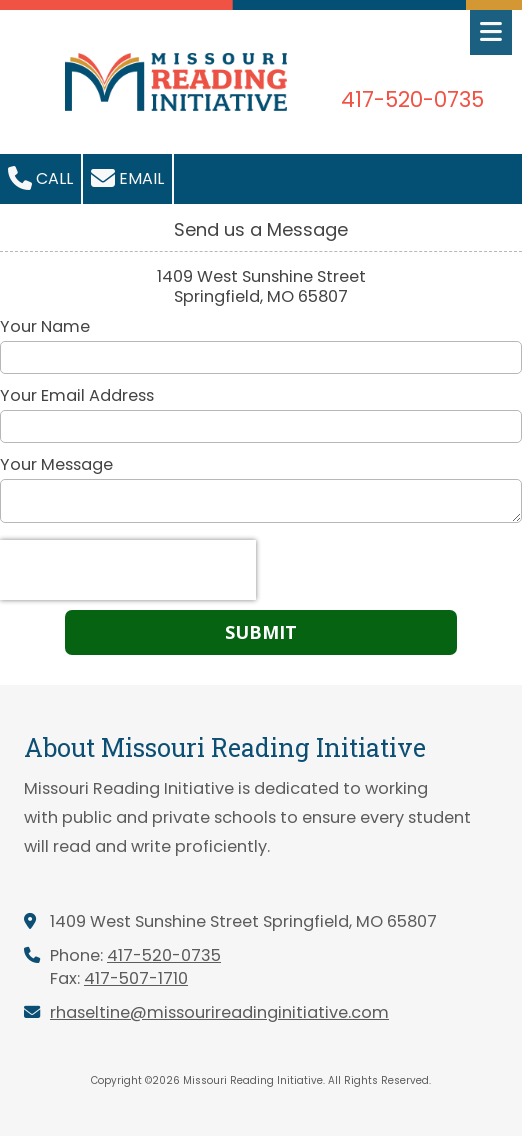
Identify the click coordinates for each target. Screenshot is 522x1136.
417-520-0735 (164, 955)
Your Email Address (77, 396)
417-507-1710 (136, 978)
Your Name (45, 327)
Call (40, 178)
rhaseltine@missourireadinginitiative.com (219, 1012)
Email (127, 178)
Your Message (56, 465)
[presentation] (128, 570)
